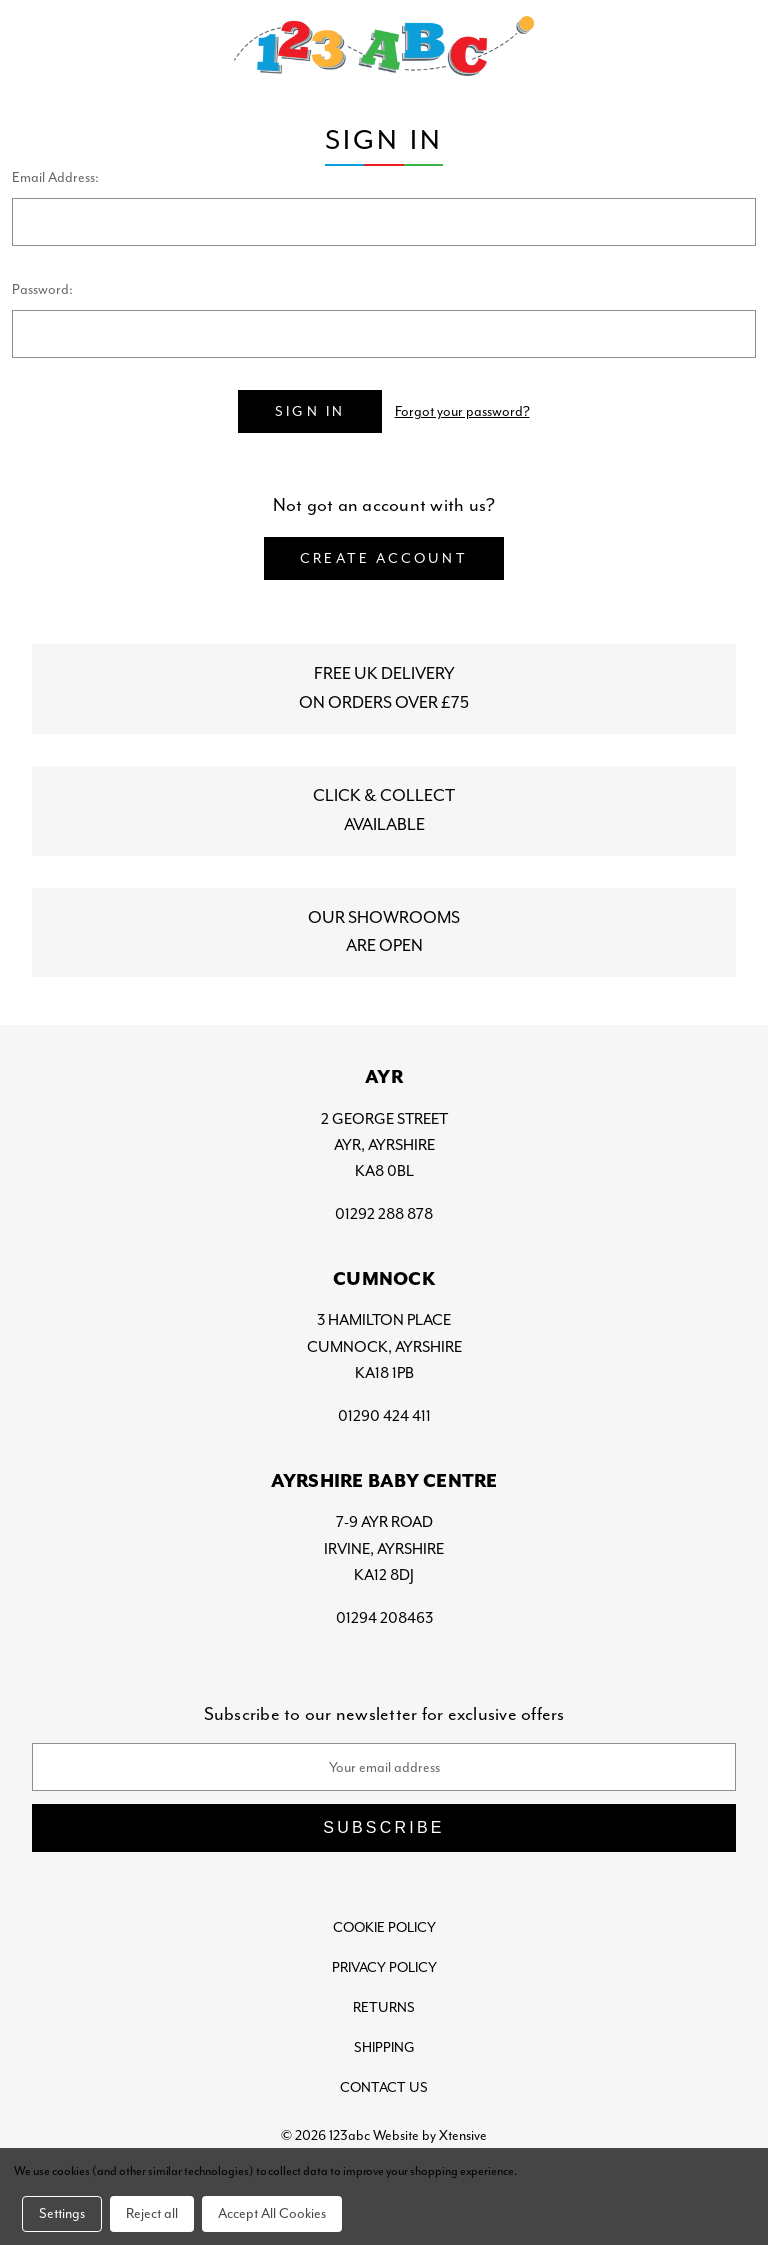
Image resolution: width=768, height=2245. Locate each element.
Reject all (152, 2212)
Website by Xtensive (430, 2134)
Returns (384, 2006)
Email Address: (55, 177)
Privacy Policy (384, 1966)
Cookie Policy (384, 1926)
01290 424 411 (384, 1415)
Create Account (384, 557)
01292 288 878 (384, 1213)
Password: (42, 289)
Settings (62, 2212)
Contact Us (384, 2086)
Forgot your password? (462, 411)
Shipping (384, 2046)
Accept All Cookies (272, 2212)
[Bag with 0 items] (734, 46)
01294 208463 (384, 1617)
